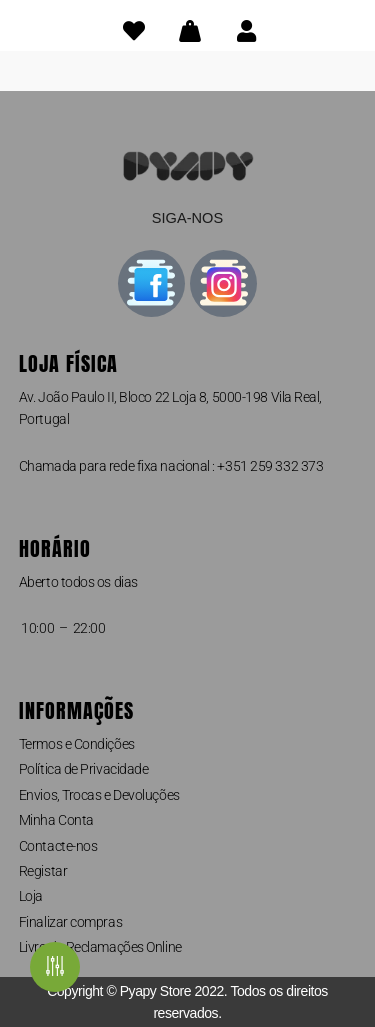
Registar (43, 871)
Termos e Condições (77, 744)
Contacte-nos (58, 846)
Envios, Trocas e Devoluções (99, 795)
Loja (31, 896)
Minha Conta (56, 820)
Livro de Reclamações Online (100, 947)
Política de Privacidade (84, 769)
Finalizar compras (70, 922)
